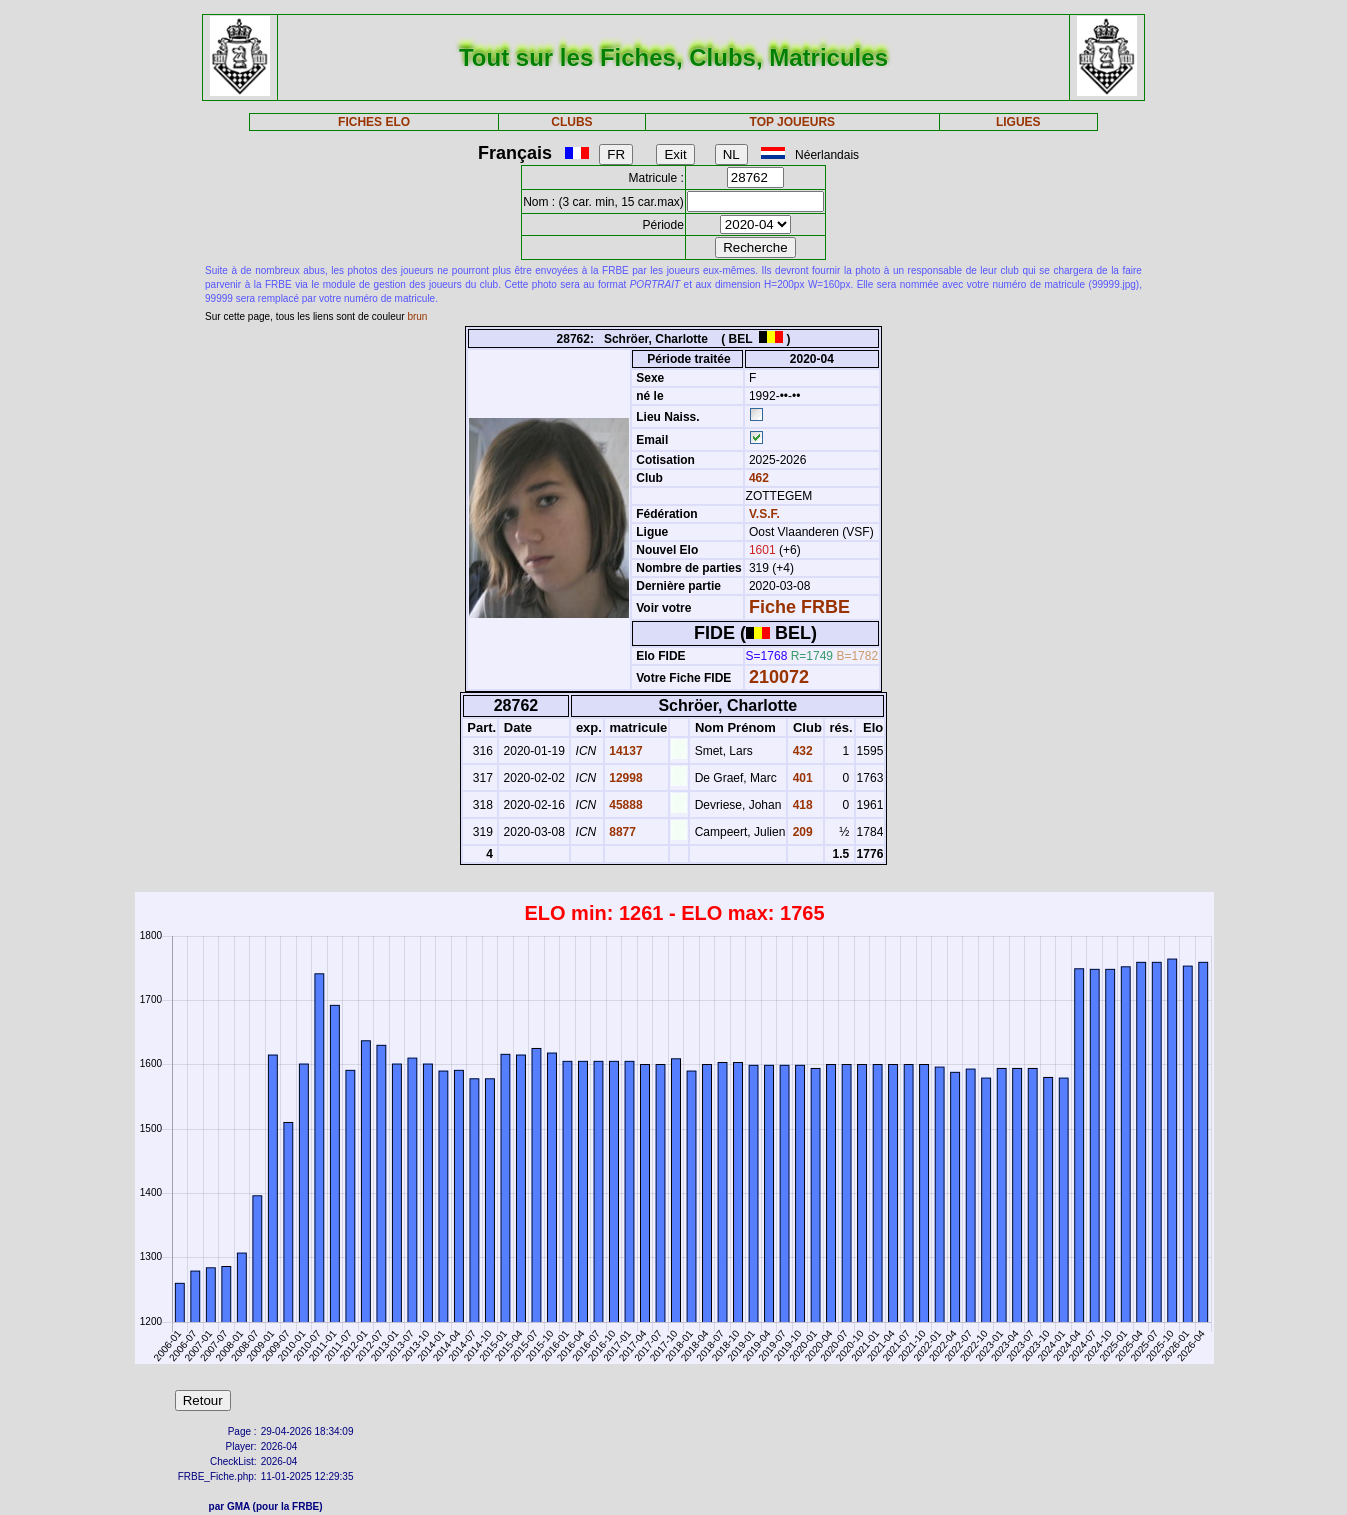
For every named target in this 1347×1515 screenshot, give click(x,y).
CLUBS (571, 122)
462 (757, 478)
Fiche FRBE (799, 607)
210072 (779, 677)
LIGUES (1018, 122)
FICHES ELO (374, 122)
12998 (624, 778)
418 (800, 805)
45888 (624, 805)
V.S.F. (764, 514)
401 (800, 778)
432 (800, 751)
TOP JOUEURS (793, 122)
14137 (624, 751)
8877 (621, 832)
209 (800, 832)
